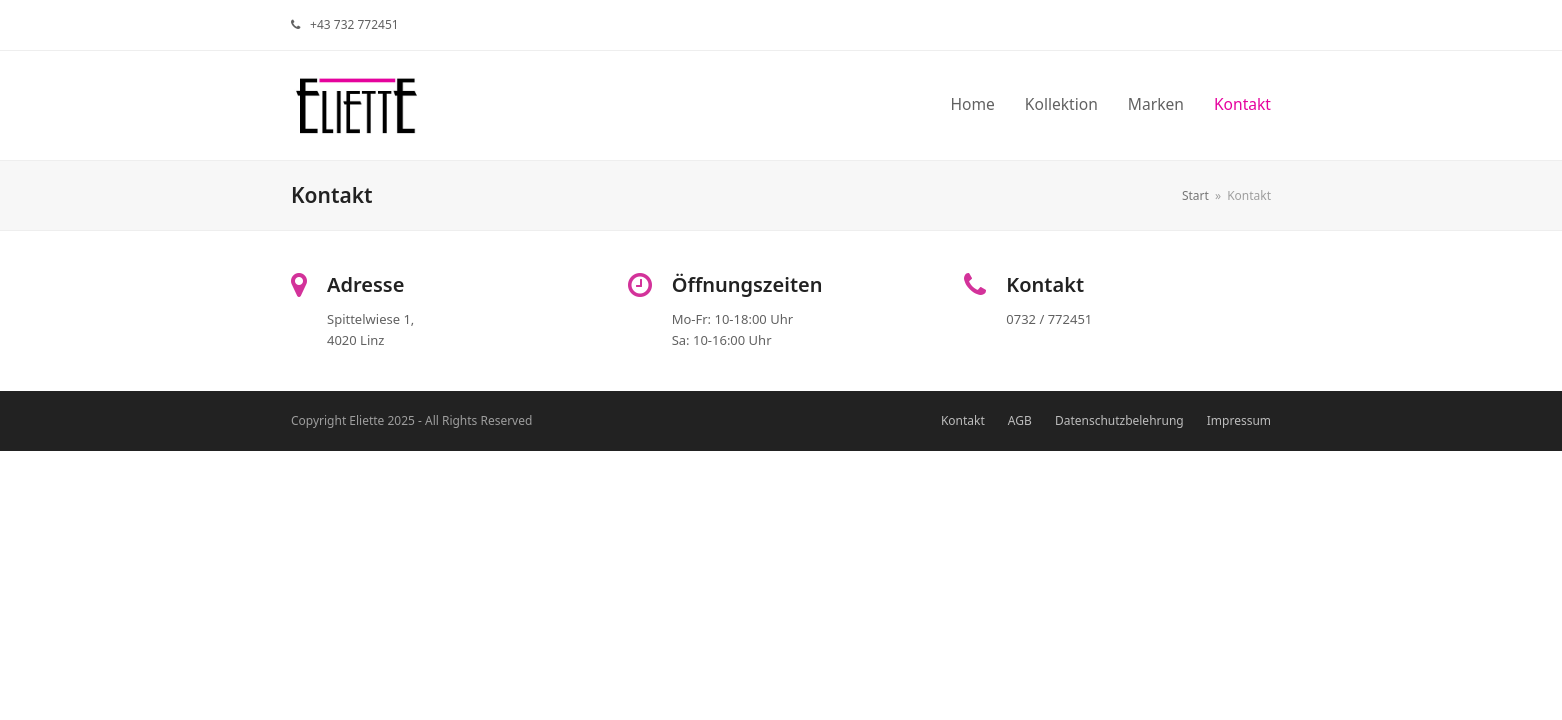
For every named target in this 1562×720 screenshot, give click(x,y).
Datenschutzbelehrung (1119, 420)
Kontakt (963, 420)
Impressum (1239, 420)
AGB (1020, 420)
